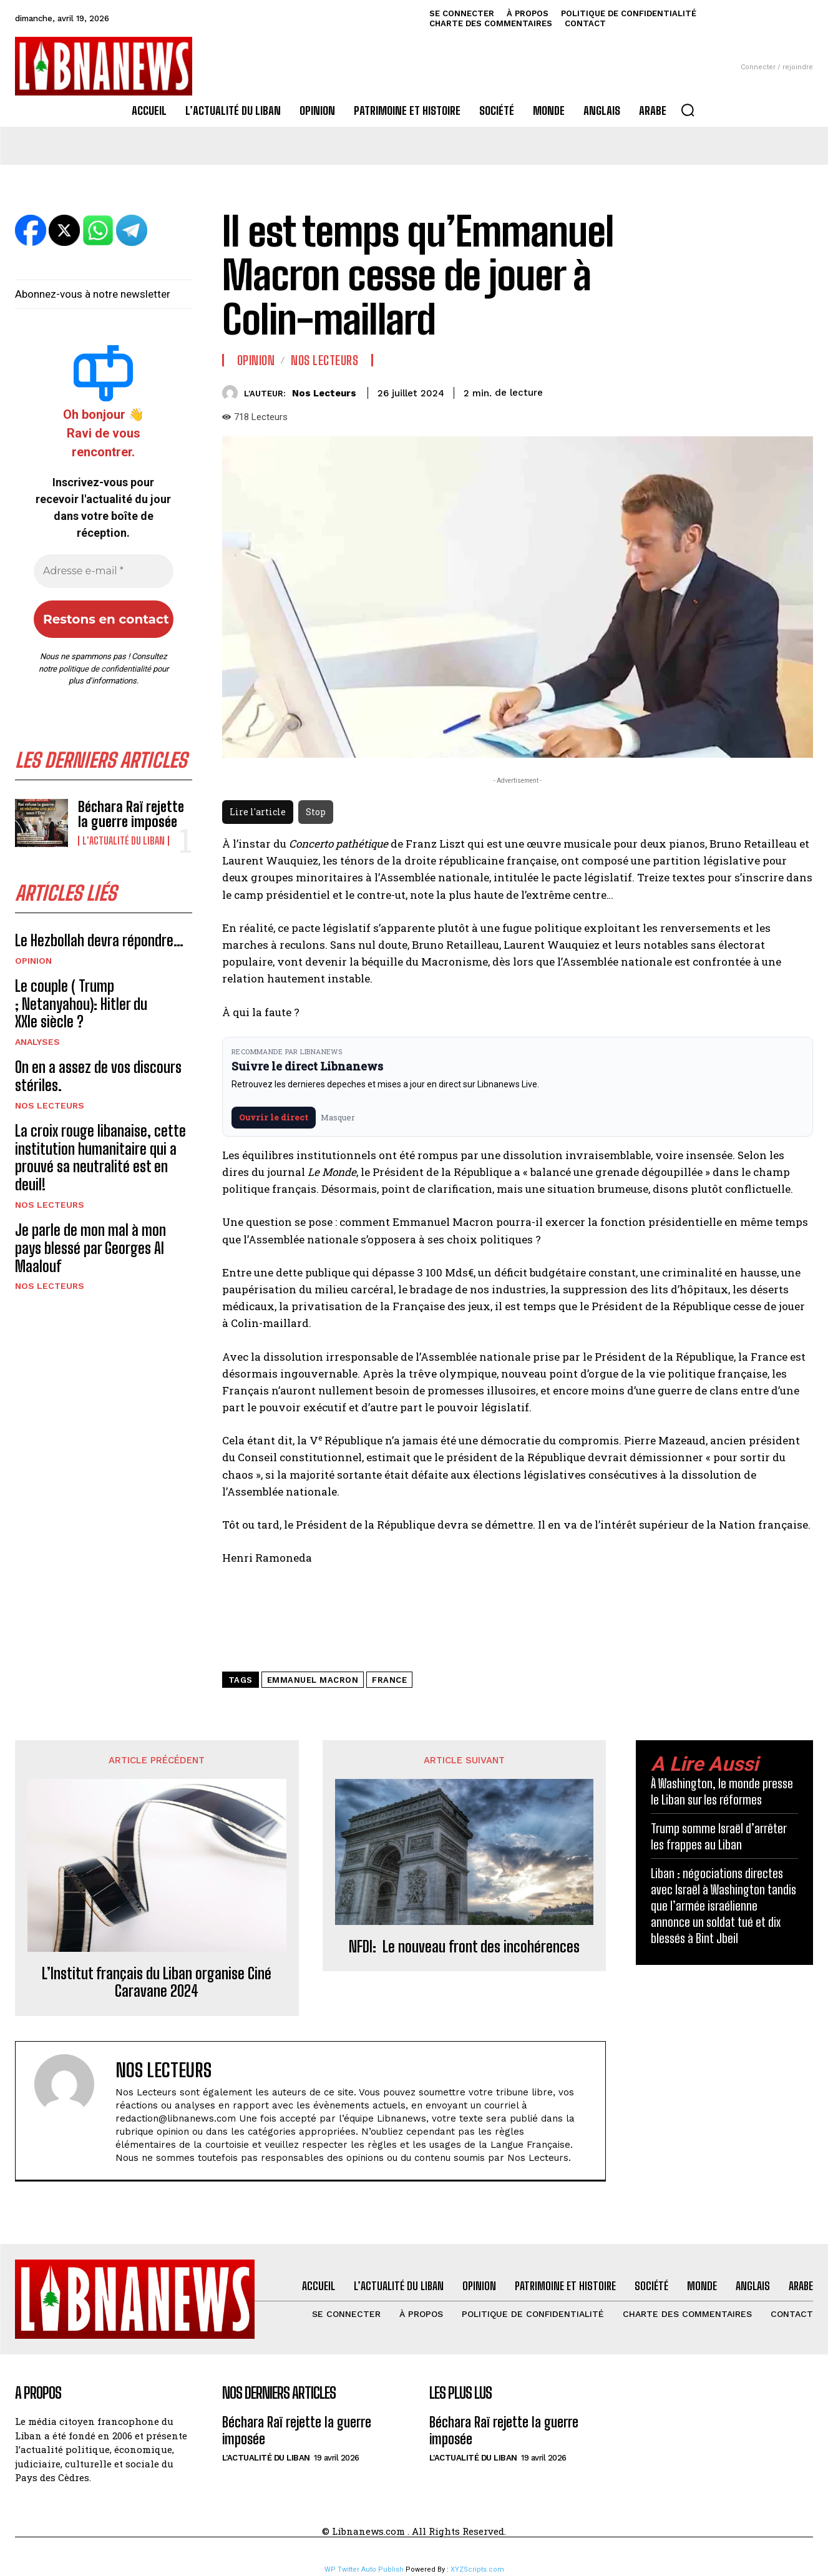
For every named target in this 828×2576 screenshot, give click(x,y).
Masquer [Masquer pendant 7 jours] (338, 1117)
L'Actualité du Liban (123, 841)
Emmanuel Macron (313, 1680)
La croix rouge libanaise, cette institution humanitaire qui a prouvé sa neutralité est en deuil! (100, 1157)
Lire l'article (258, 812)
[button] (688, 110)
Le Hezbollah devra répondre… (99, 940)
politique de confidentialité (105, 668)
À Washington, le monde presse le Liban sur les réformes (722, 1791)
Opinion (33, 960)
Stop (316, 812)
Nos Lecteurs (49, 1105)
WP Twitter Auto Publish (364, 2569)
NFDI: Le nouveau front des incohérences (464, 1947)
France (389, 1680)
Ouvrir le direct (273, 1117)
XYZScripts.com (477, 2569)
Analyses (37, 1041)
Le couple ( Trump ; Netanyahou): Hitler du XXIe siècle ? (81, 1004)
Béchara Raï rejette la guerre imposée (131, 814)
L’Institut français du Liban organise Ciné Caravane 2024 (156, 1983)
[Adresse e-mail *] (103, 571)
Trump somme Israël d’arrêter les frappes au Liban (719, 1836)
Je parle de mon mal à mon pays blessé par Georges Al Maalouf (90, 1248)
